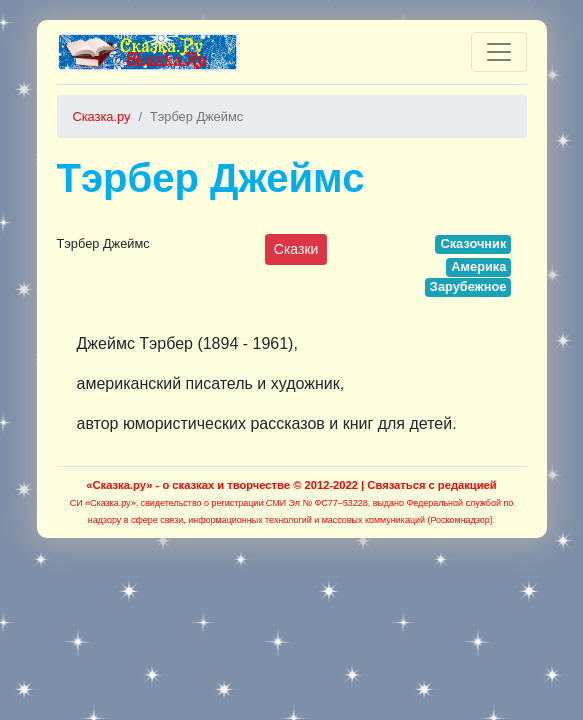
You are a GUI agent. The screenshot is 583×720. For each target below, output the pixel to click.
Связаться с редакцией (431, 485)
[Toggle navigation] (499, 52)
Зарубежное (468, 286)
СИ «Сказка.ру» (103, 503)
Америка (478, 266)
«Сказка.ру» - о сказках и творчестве (188, 485)
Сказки (296, 249)
